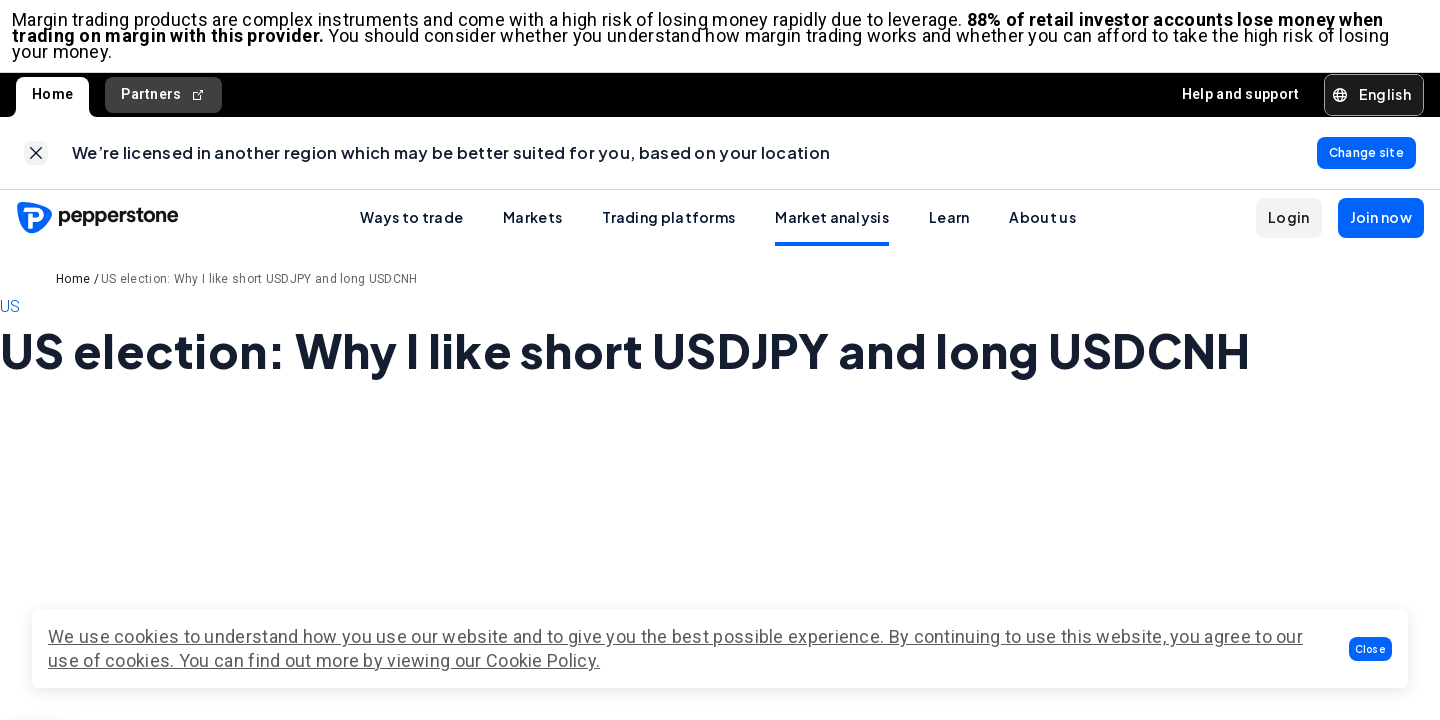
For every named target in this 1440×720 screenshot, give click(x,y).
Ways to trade (411, 233)
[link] (36, 165)
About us (1042, 233)
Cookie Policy (541, 660)
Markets (532, 233)
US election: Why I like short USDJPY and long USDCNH (259, 295)
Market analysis (832, 233)
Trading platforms (668, 233)
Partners (163, 102)
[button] (1371, 649)
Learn (949, 233)
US (10, 322)
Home (52, 102)
